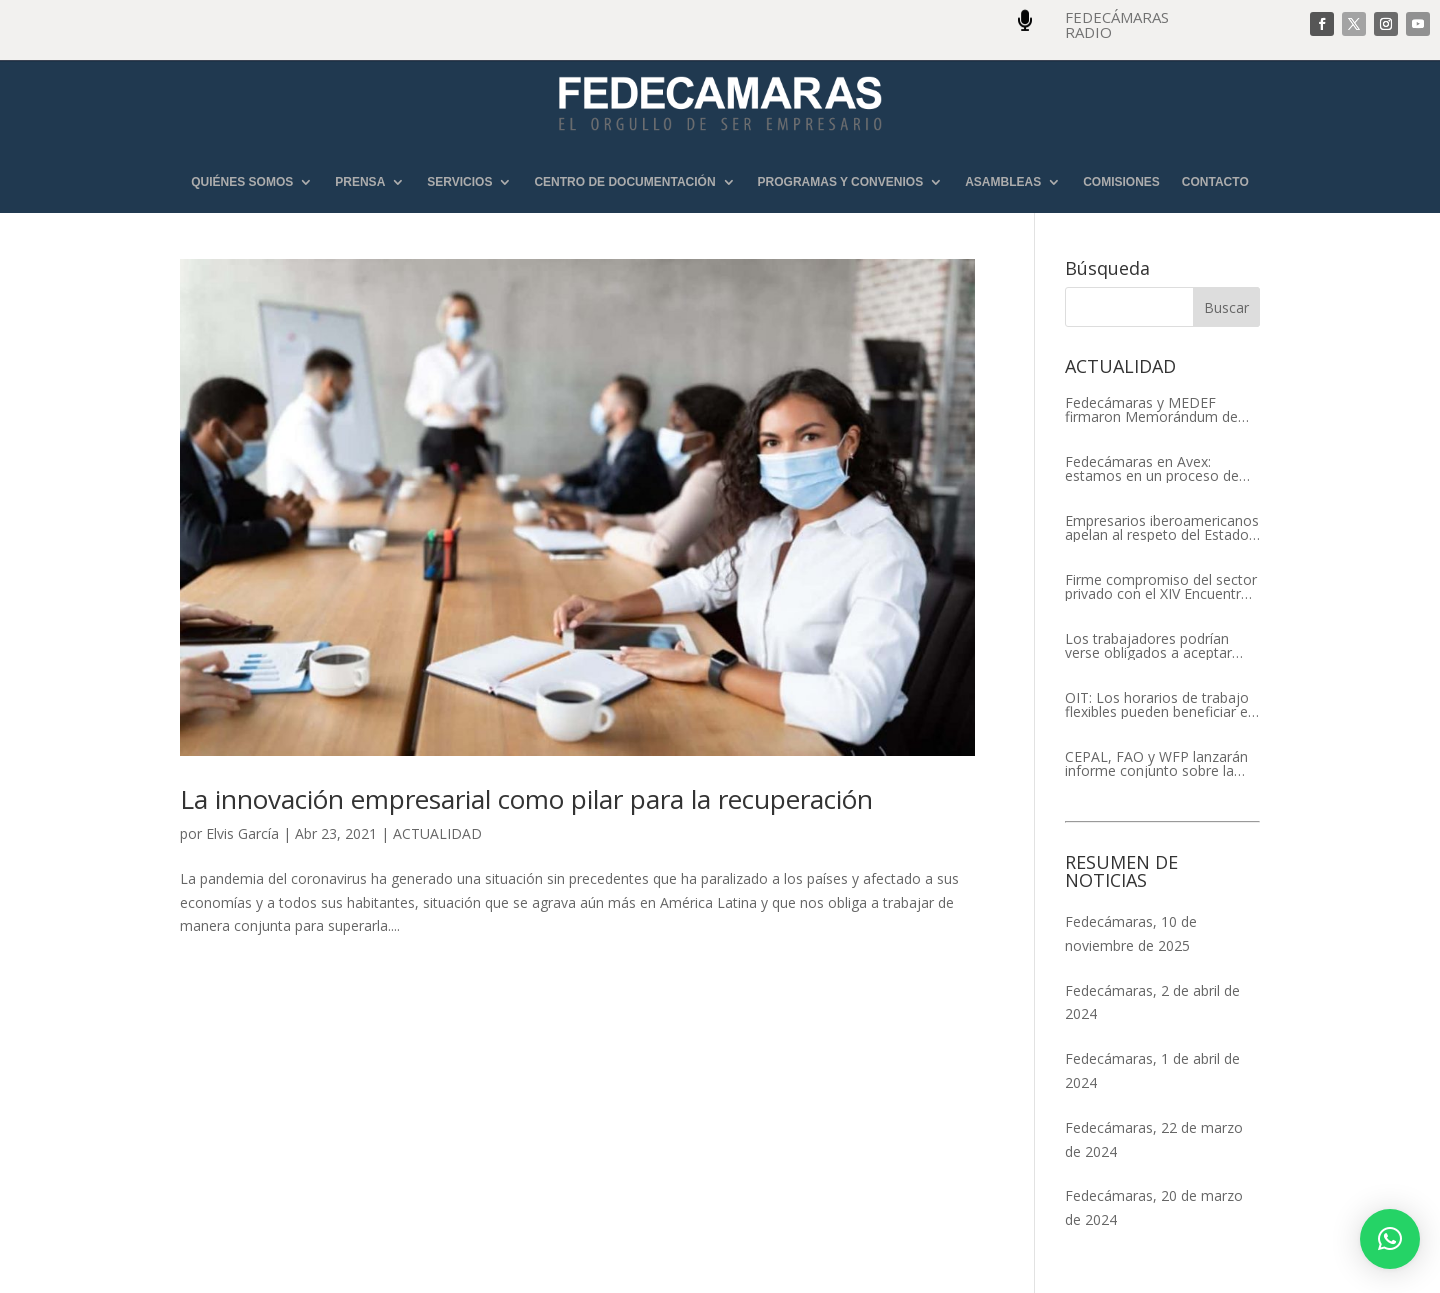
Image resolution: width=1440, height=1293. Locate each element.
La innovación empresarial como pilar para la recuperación (526, 799)
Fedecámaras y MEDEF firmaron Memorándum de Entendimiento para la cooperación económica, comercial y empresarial (1151, 410)
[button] (1390, 1239)
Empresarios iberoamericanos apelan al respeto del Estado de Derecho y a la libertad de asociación (1162, 528)
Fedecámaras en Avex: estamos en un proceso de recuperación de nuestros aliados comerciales (1152, 469)
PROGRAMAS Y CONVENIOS (841, 182)
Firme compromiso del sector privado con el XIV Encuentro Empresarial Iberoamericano (1161, 587)
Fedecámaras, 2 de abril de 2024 (1152, 1002)
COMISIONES (1121, 182)
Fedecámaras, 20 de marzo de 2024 (1154, 1207)
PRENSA (360, 182)
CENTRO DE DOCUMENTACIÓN (624, 182)
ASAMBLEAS (1003, 182)
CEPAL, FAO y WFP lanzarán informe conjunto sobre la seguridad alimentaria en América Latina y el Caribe (1156, 764)
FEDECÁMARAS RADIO (1117, 24)
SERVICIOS (459, 182)
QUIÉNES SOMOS (242, 182)
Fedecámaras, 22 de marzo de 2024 (1154, 1139)
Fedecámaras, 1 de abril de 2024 (1152, 1070)
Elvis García (242, 833)
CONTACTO (1215, 182)
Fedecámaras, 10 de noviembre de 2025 (1131, 933)
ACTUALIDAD (437, 833)
